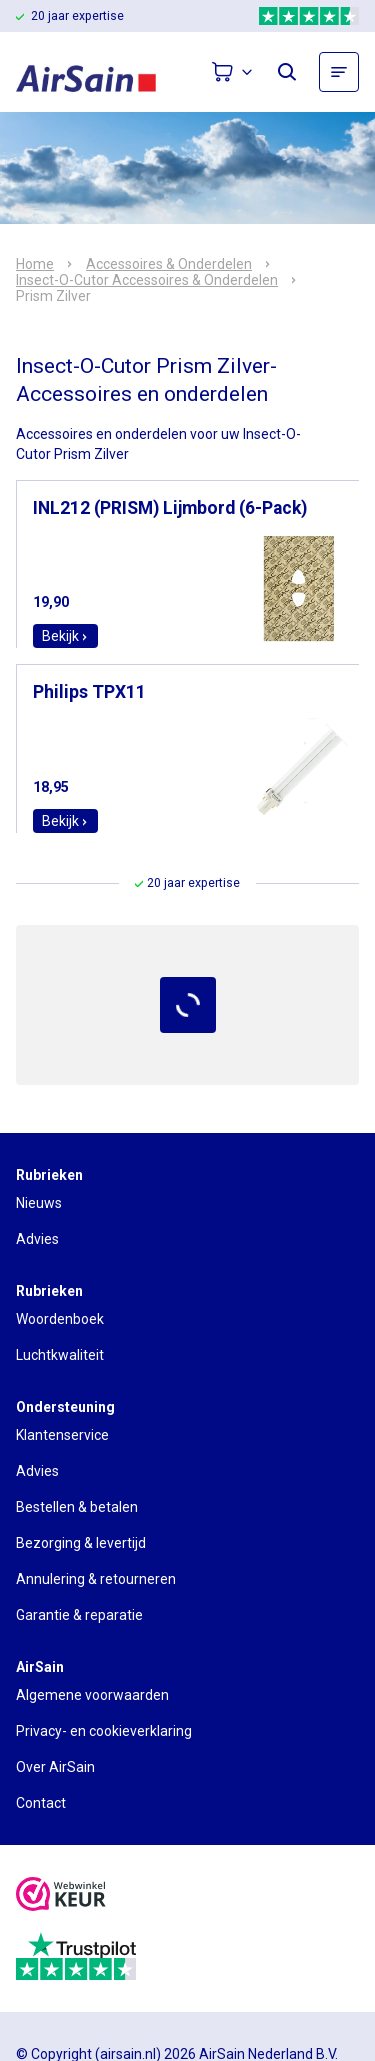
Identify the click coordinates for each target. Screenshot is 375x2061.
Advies (37, 1239)
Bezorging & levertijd (81, 1543)
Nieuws (39, 1203)
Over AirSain (55, 1767)
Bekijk (65, 636)
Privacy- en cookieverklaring (104, 1731)
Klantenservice (62, 1435)
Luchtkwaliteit (60, 1355)
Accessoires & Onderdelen (169, 264)
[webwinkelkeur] (61, 1896)
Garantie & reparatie (79, 1615)
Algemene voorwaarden (92, 1695)
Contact (41, 1803)
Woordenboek (60, 1319)
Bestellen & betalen (77, 1507)
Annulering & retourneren (96, 1579)
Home (35, 264)
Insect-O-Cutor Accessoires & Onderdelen (147, 280)
